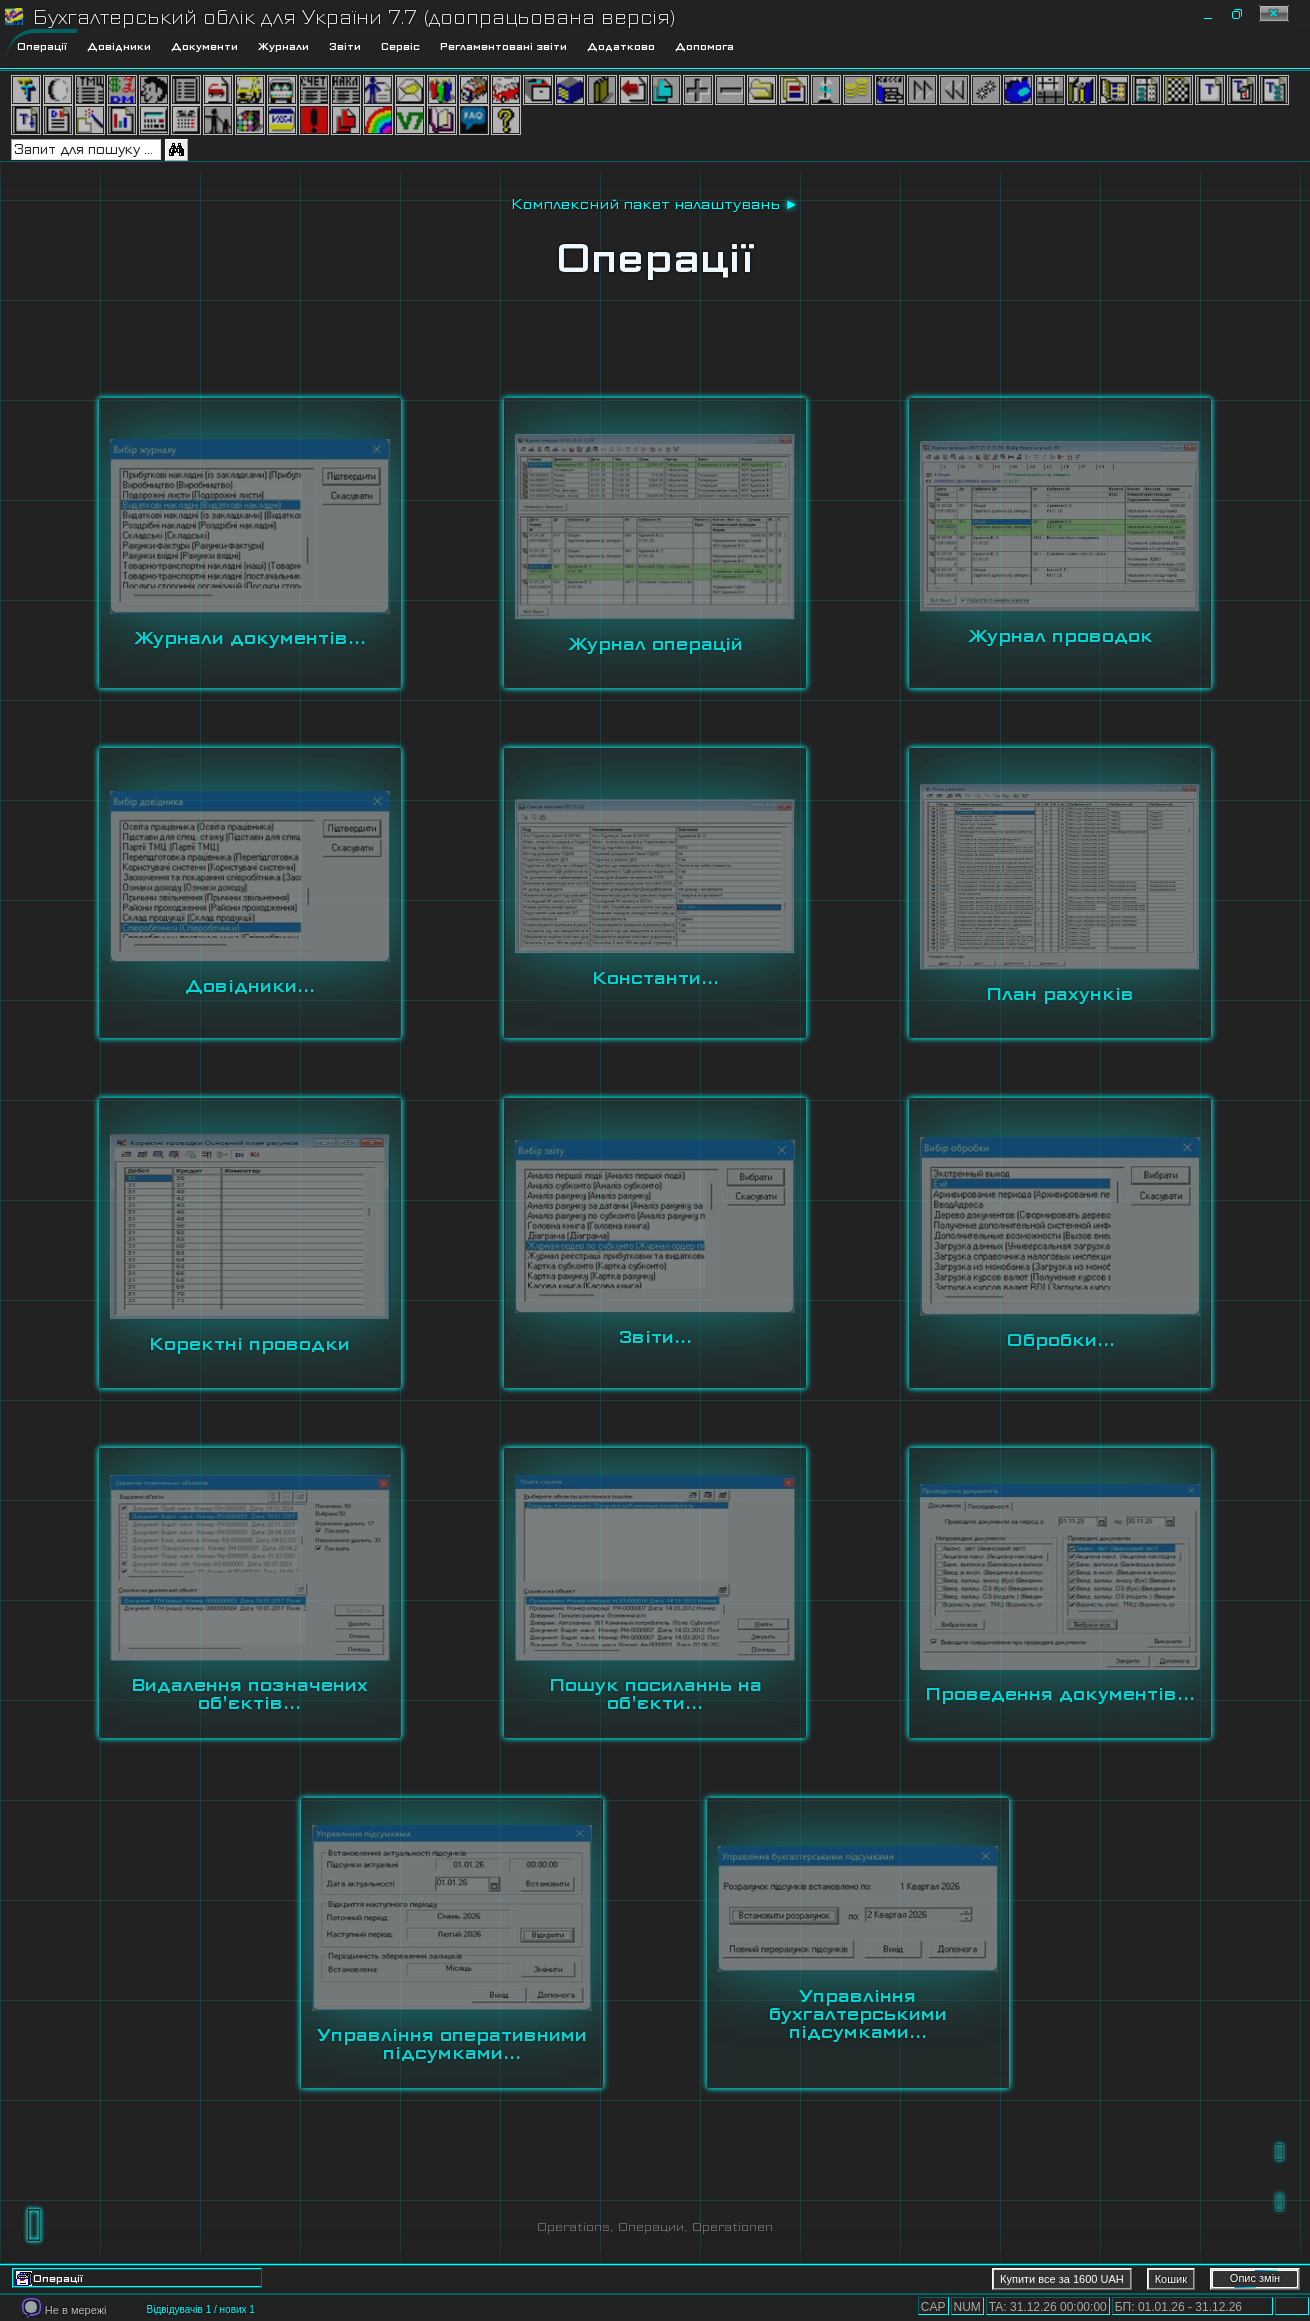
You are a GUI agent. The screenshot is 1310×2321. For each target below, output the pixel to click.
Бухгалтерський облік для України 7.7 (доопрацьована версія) (354, 17)
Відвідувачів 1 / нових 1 (200, 2309)
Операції (655, 258)
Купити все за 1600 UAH (1062, 2279)
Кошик (1171, 2279)
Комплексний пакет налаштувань (645, 204)
